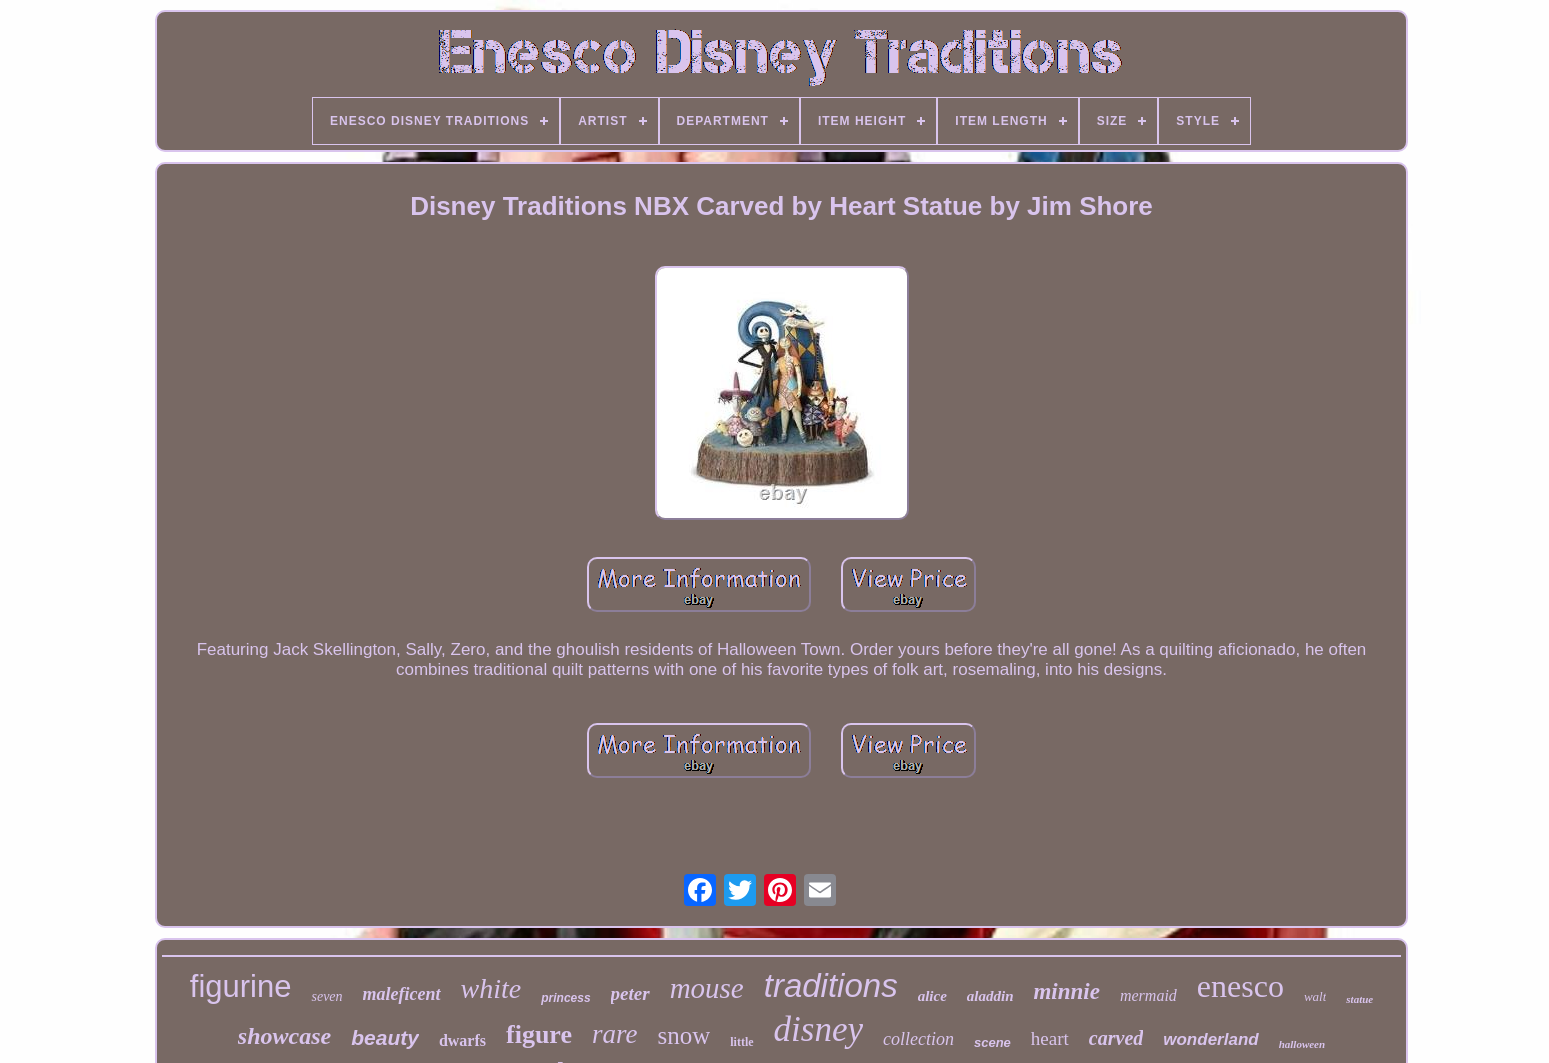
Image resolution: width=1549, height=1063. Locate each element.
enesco (1240, 986)
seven (326, 996)
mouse (707, 988)
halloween (1302, 1044)
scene (992, 1042)
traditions (831, 985)
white (491, 988)
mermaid (1148, 995)
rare (615, 1034)
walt (1315, 996)
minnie (1066, 991)
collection (918, 1039)
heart (1050, 1038)
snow (683, 1035)
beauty (385, 1037)
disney (818, 1029)
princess (565, 998)
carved (1116, 1038)
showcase (284, 1036)
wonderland (1210, 1039)
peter (630, 993)
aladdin (990, 996)
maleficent (402, 994)
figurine (241, 986)
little (741, 1042)
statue (1359, 999)
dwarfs (462, 1040)
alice (932, 996)
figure (539, 1034)
